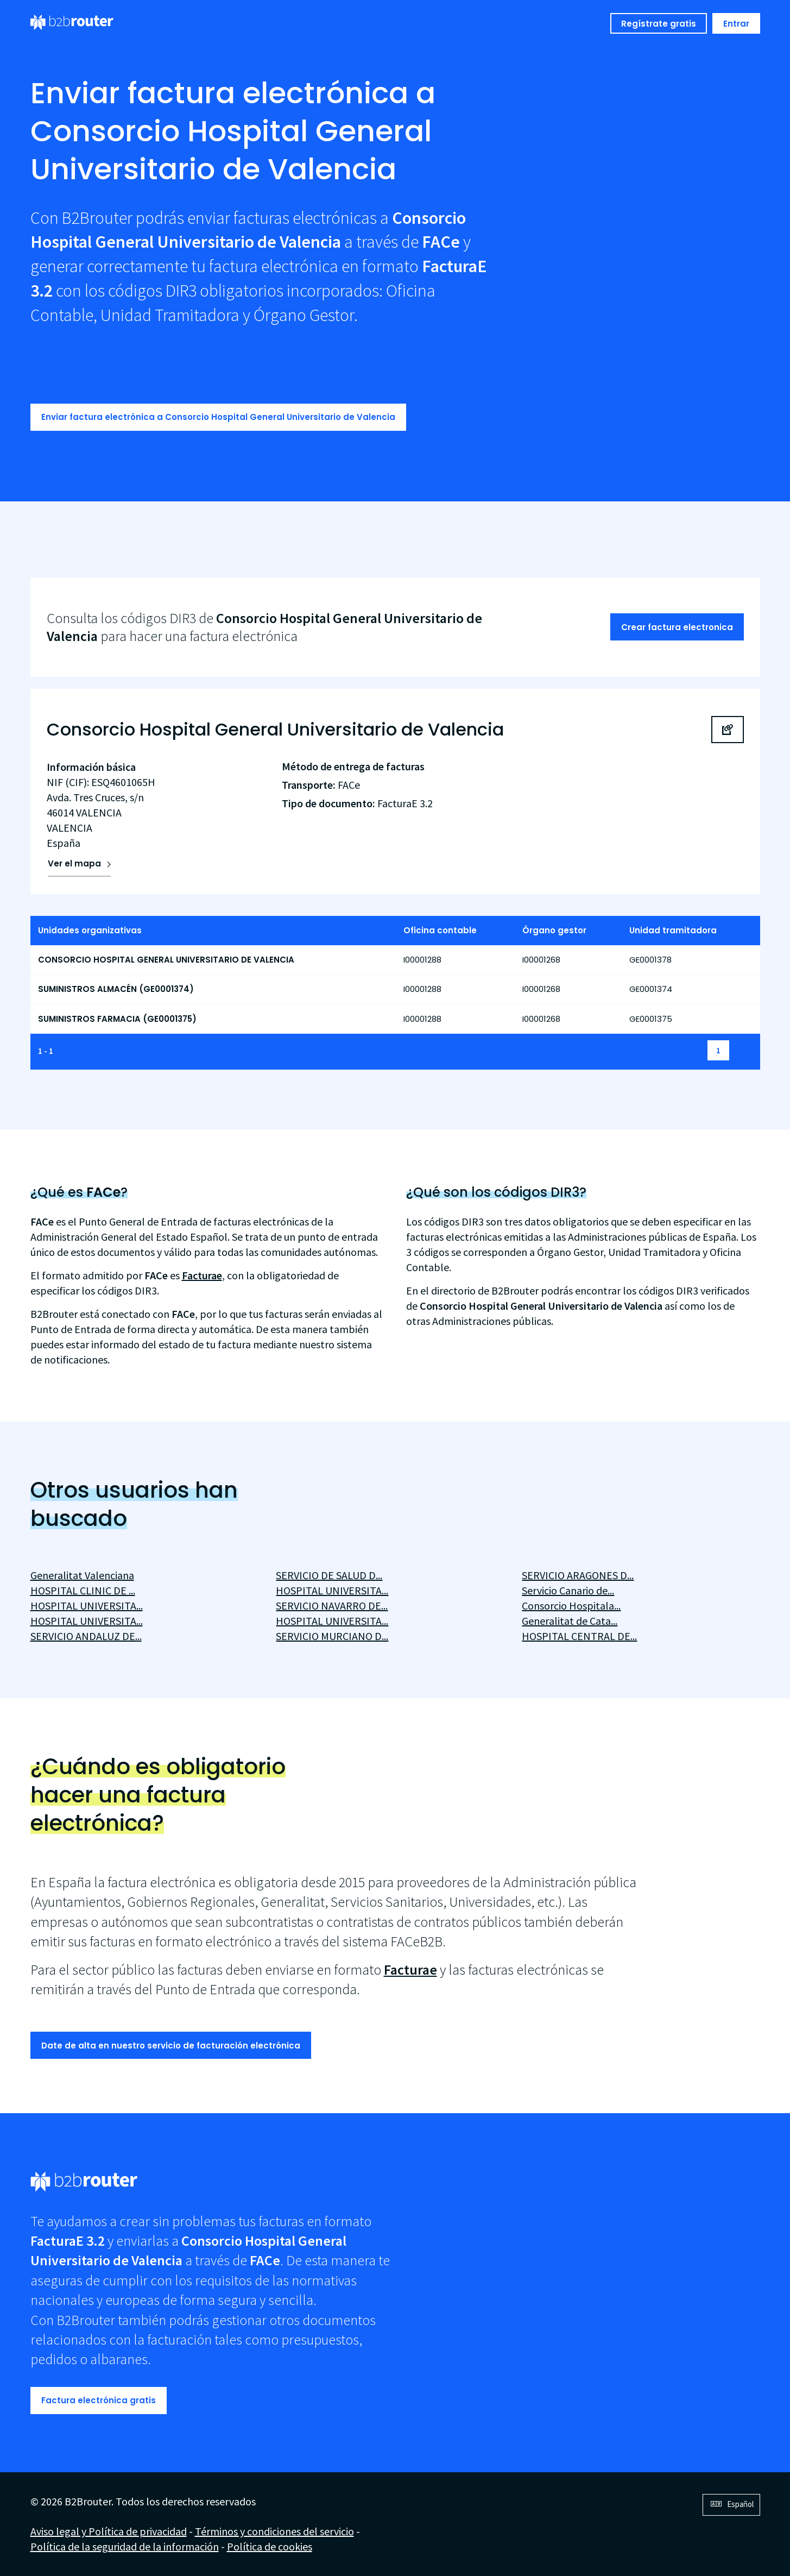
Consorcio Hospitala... (571, 1605)
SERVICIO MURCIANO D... (332, 1636)
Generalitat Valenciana (82, 1575)
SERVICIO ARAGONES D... (578, 1575)
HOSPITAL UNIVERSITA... (86, 1605)
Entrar (736, 23)
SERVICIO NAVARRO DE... (332, 1605)
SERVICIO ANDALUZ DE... (86, 1636)
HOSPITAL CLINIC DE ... (82, 1590)
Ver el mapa (74, 863)
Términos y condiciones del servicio (274, 2531)
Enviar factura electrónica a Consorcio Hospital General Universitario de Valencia (218, 417)
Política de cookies (269, 2546)
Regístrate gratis (658, 23)
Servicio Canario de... (568, 1590)
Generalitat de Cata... (569, 1621)
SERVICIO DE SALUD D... (329, 1575)
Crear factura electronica (677, 627)
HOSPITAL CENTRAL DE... (579, 1636)
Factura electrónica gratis (98, 2400)
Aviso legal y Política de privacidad (108, 2531)
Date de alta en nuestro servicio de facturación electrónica (170, 2045)
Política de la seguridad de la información (124, 2546)
